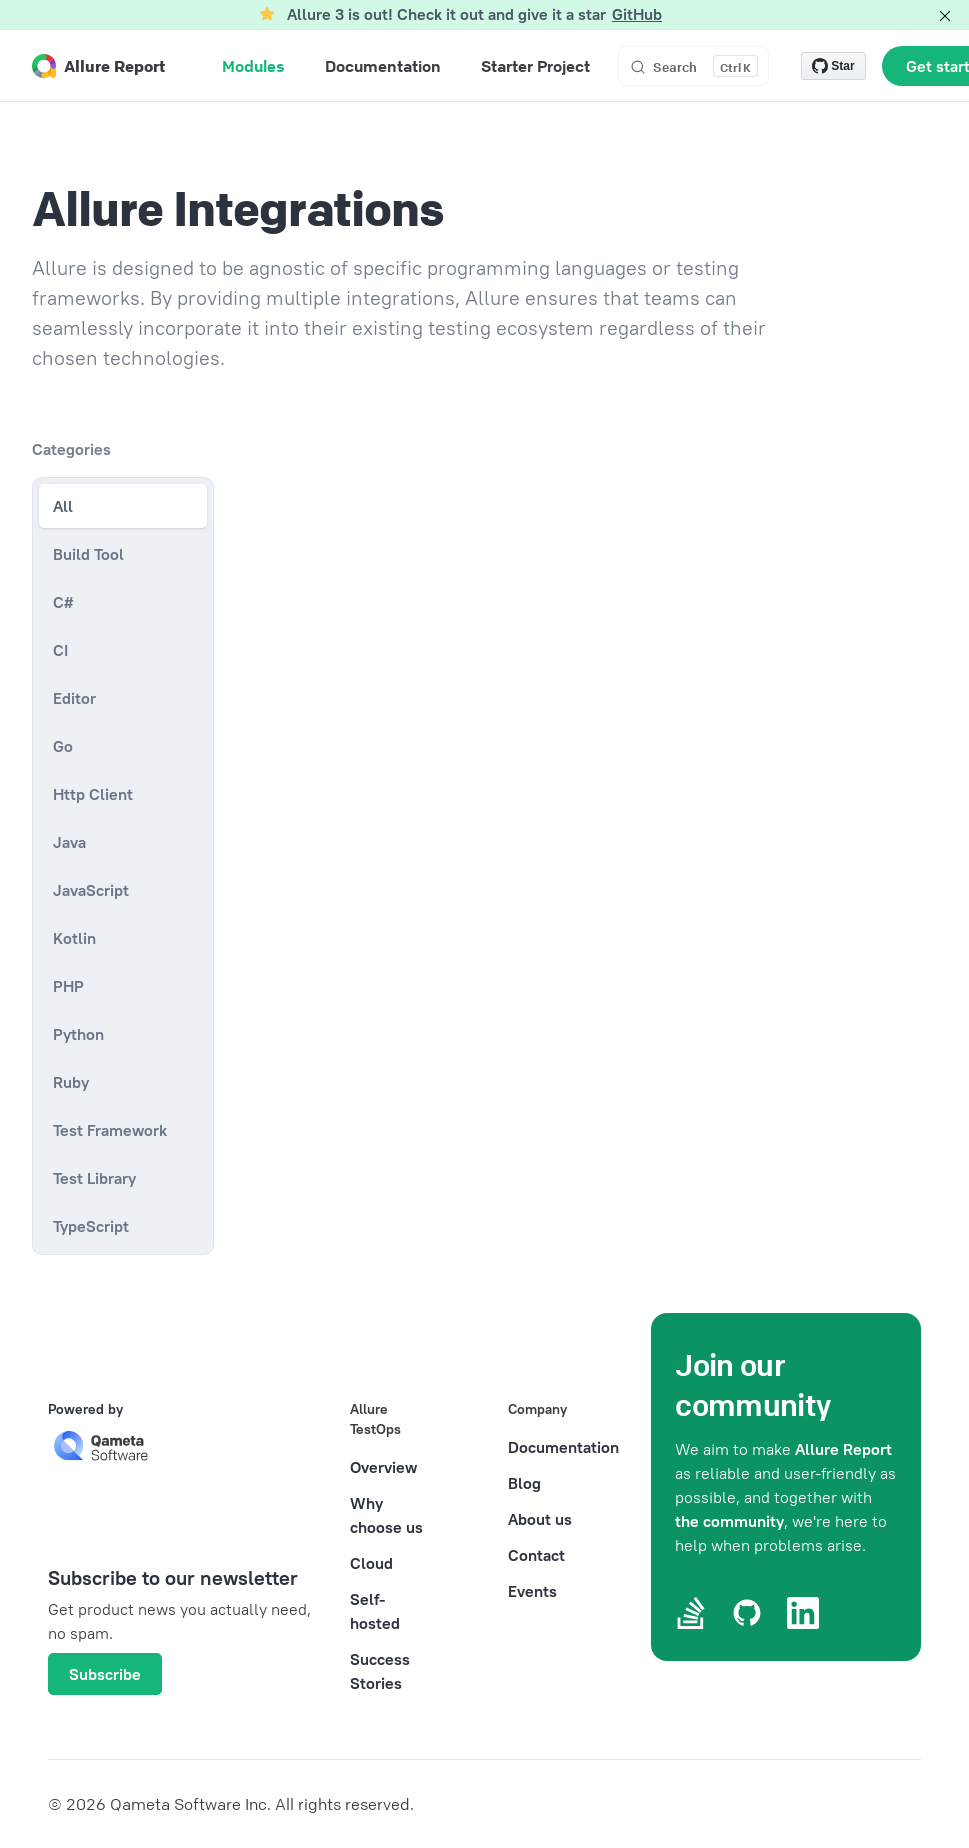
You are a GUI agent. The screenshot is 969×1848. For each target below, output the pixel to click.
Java (69, 842)
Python (78, 1034)
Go (63, 746)
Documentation (563, 1447)
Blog (524, 1483)
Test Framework (110, 1130)
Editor (74, 698)
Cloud (371, 1563)
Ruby (71, 1082)
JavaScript (91, 890)
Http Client (93, 794)
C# (63, 602)
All (63, 506)
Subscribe (105, 1674)
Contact (536, 1555)
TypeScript (91, 1226)
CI (60, 650)
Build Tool (88, 554)
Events (532, 1591)
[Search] (693, 66)
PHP (68, 986)
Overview (383, 1467)
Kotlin (74, 938)
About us (540, 1519)
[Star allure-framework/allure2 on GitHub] (833, 66)
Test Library (94, 1178)
